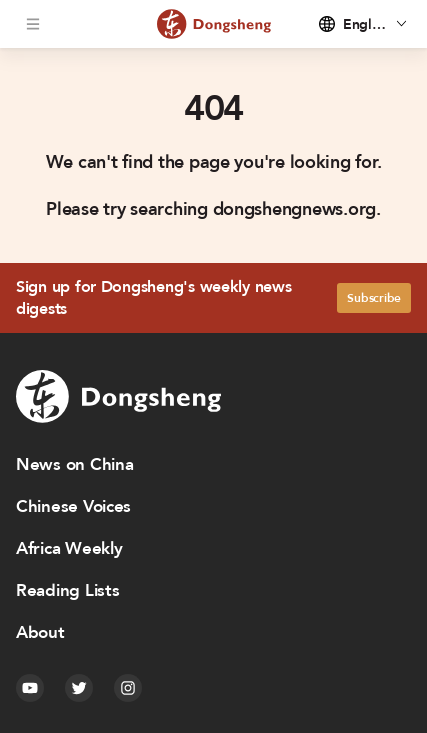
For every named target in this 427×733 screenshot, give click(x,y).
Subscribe (374, 298)
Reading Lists (68, 590)
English (365, 24)
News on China (75, 464)
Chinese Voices (73, 506)
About (40, 632)
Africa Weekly (69, 548)
